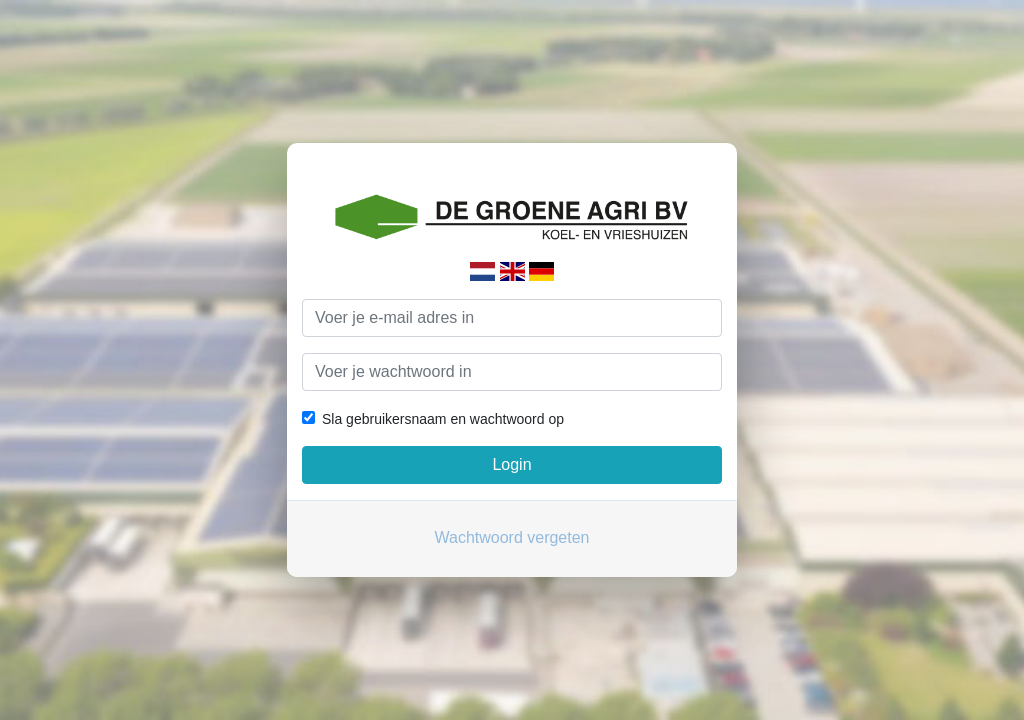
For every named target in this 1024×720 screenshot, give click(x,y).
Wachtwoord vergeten (511, 537)
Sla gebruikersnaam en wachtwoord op (443, 419)
